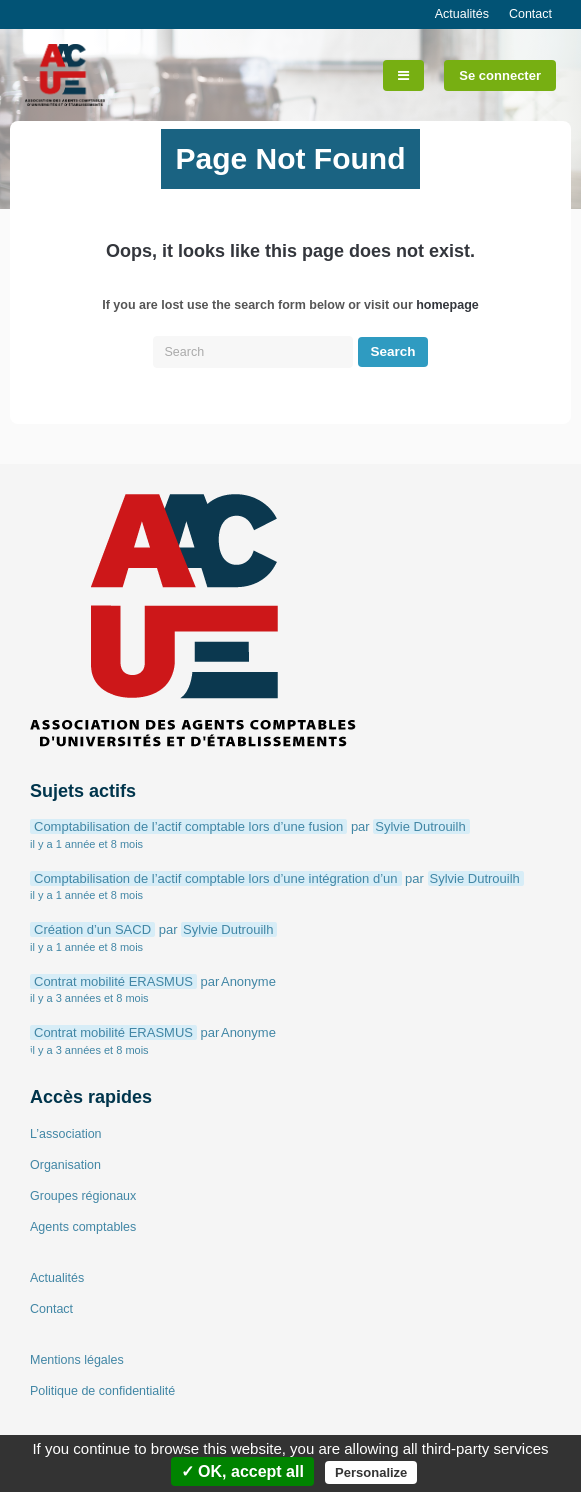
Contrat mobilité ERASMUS (113, 981)
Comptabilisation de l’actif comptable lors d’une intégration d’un (216, 878)
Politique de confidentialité (102, 1391)
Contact (530, 14)
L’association (66, 1134)
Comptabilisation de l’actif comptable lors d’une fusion (188, 826)
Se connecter (500, 75)
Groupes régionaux (83, 1196)
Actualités (462, 14)
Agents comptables (83, 1227)
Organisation (65, 1165)
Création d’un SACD (92, 929)
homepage (447, 305)
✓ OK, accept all (242, 1471)
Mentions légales (77, 1360)
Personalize (371, 1472)
